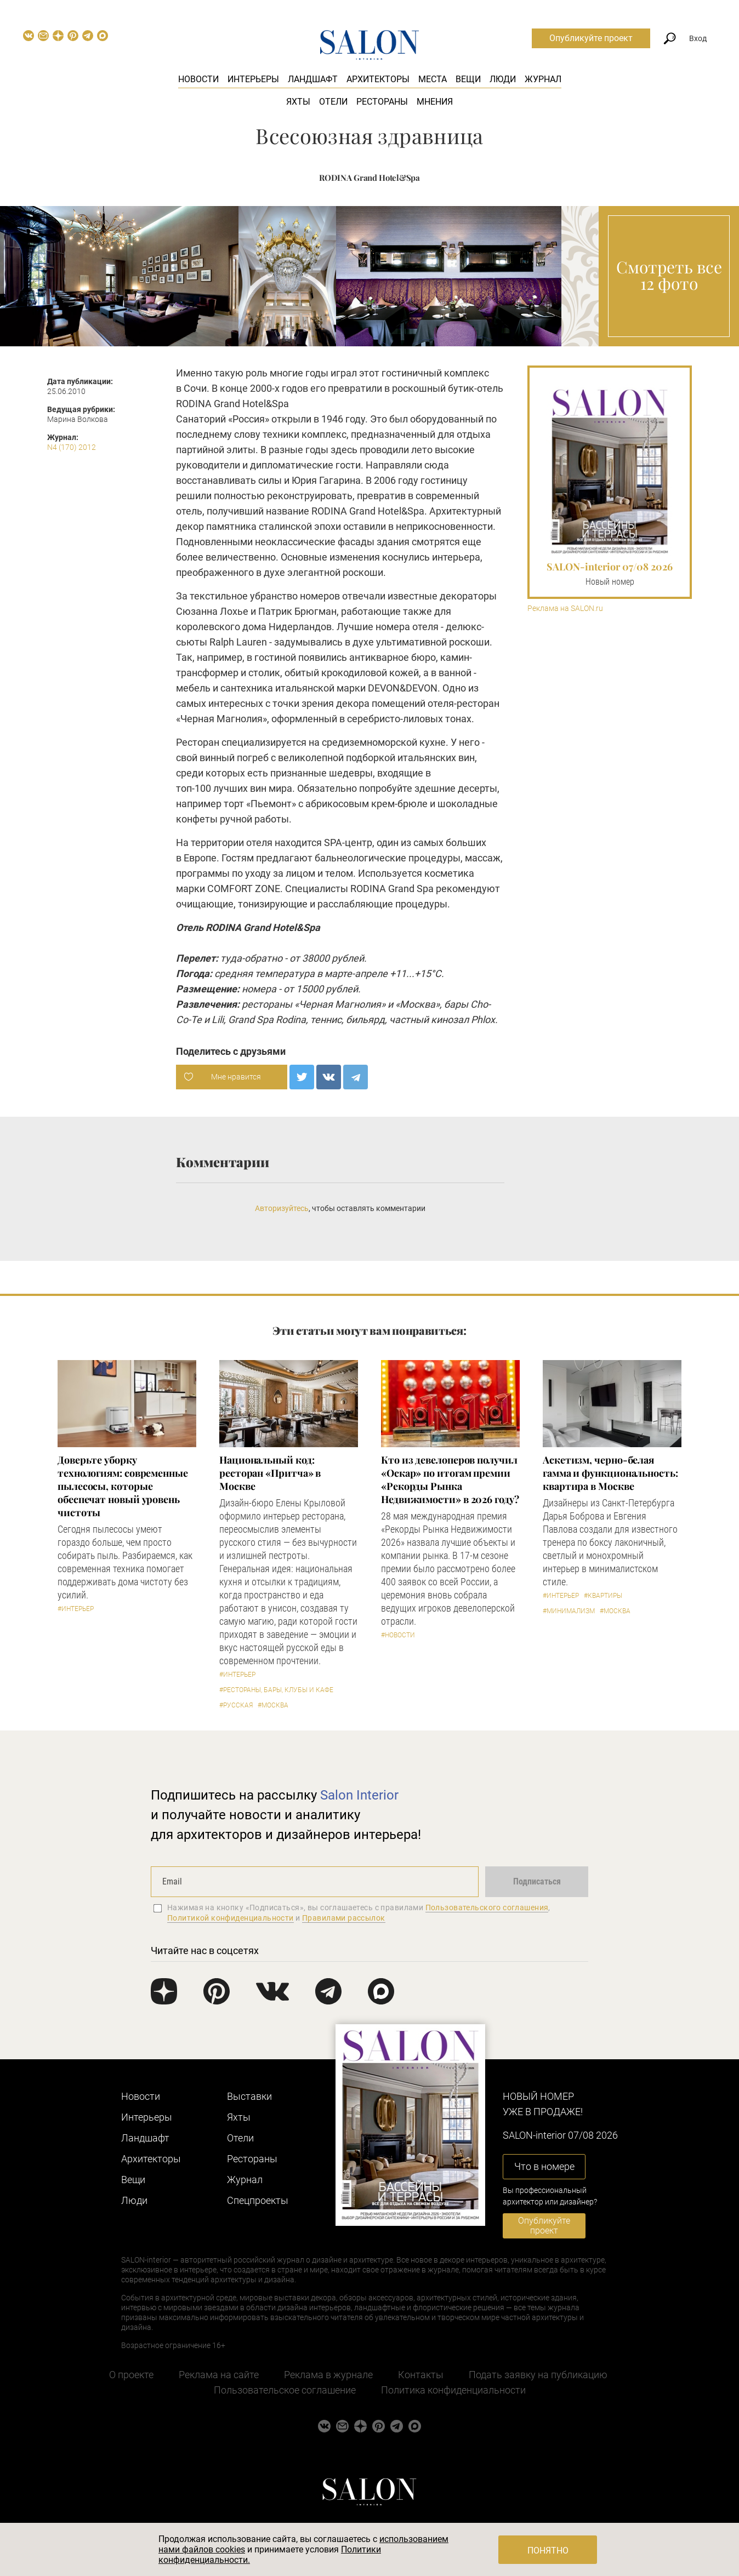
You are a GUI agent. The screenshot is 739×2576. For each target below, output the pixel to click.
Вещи (468, 79)
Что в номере (544, 2166)
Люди (503, 79)
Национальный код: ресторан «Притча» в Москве (270, 1473)
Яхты (298, 101)
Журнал (543, 79)
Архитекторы (378, 79)
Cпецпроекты (257, 2200)
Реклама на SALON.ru (565, 608)
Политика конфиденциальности (453, 2390)
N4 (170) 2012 (71, 447)
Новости (198, 79)
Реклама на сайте (219, 2374)
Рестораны (382, 101)
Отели (333, 101)
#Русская (236, 1705)
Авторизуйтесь (282, 1208)
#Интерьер (76, 1609)
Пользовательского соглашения (487, 1907)
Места (432, 79)
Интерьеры (253, 79)
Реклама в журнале (328, 2374)
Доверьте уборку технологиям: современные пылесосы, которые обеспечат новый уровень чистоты (123, 1486)
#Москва (273, 1705)
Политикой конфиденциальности (230, 1918)
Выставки (249, 2096)
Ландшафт (313, 79)
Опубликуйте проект (591, 38)
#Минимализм (569, 1611)
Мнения (435, 101)
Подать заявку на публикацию (538, 2374)
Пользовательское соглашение (285, 2390)
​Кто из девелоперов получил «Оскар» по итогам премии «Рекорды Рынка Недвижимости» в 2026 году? (450, 1479)
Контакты (421, 2374)
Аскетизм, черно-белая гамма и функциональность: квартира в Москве (610, 1473)
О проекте (131, 2374)
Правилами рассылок (343, 1918)
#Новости (398, 1635)
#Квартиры (603, 1595)
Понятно (548, 2550)
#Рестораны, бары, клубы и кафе (276, 1690)
